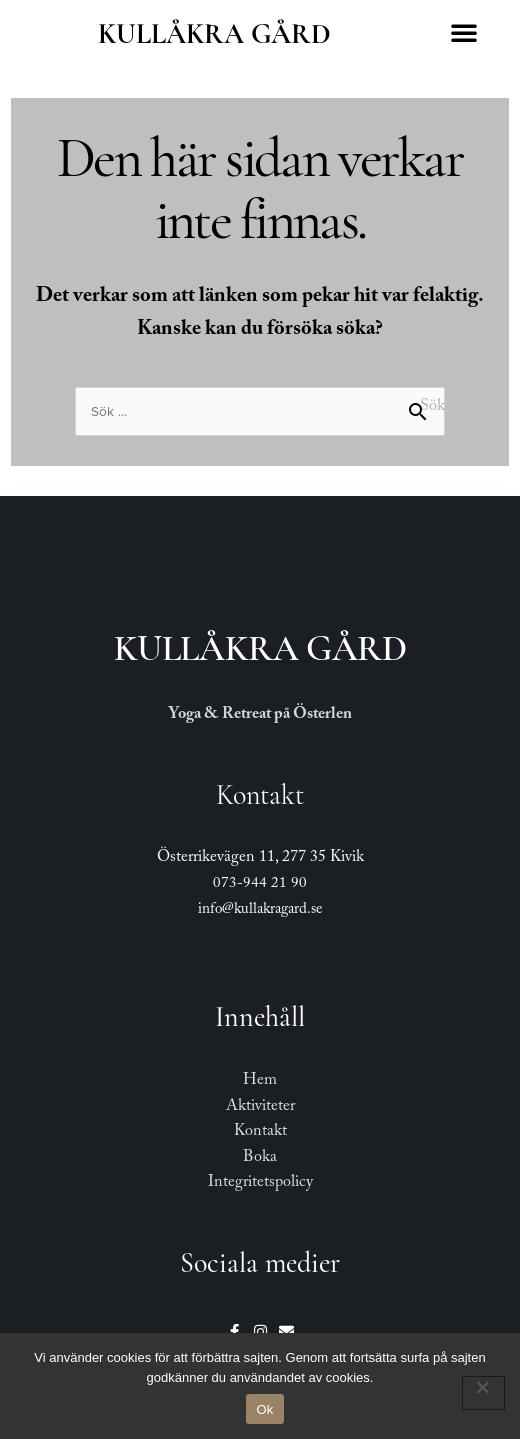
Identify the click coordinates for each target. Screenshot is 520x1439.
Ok (264, 1409)
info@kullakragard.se (260, 911)
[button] (464, 32)
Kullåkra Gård (214, 34)
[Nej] (483, 1393)
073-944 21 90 (260, 885)
